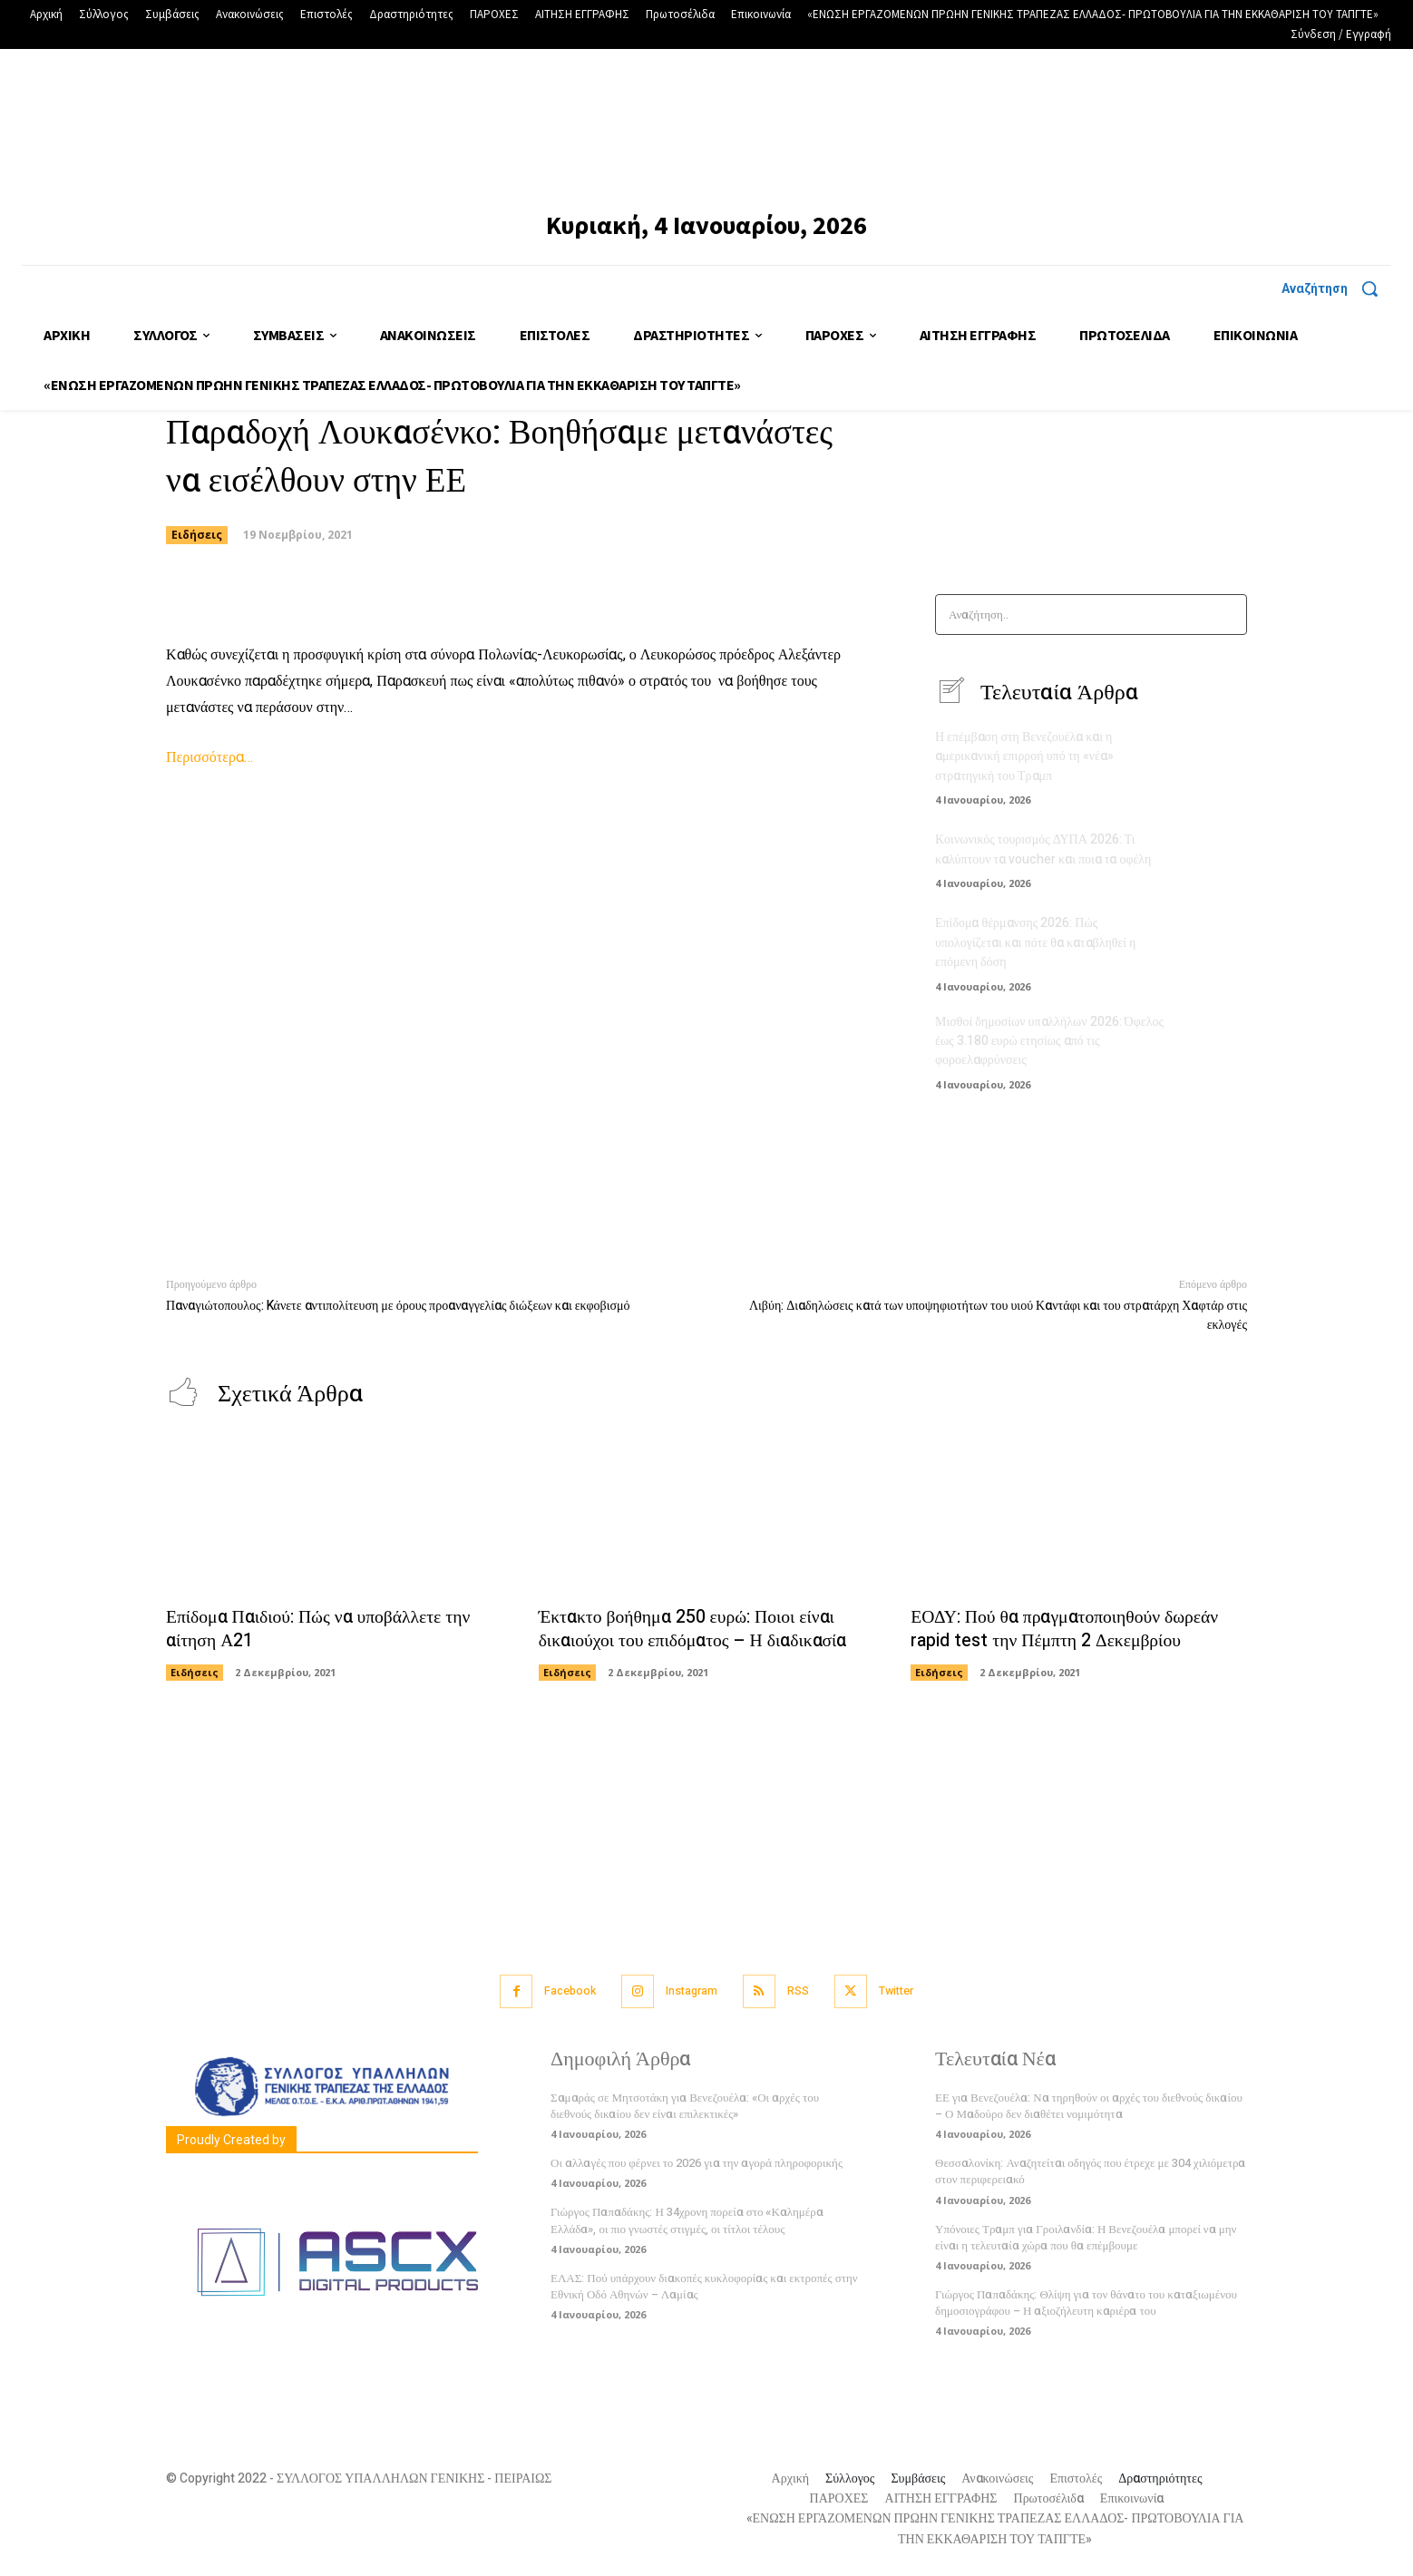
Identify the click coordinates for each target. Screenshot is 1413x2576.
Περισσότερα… (209, 757)
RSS (802, 1988)
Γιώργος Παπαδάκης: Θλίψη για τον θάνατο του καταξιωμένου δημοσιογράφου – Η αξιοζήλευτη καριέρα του (1086, 2300)
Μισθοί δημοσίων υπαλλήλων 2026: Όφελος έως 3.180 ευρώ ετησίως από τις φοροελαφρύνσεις (1049, 1039)
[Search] (1227, 614)
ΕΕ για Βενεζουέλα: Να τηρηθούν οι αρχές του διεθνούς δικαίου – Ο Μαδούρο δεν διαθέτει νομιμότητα (1088, 2103)
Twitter (904, 1988)
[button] (1336, 288)
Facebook (563, 1988)
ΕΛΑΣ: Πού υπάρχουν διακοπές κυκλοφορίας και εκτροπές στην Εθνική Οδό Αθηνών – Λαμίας (704, 2283)
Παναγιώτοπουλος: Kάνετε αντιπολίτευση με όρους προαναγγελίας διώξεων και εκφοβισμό (398, 1302)
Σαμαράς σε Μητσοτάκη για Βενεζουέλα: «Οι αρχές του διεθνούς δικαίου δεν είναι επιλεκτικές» (685, 2103)
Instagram (690, 1988)
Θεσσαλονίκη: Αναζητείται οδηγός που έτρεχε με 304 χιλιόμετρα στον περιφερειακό (1090, 2168)
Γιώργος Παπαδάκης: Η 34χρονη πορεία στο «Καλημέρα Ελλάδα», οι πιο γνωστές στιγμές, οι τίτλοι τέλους (687, 2217)
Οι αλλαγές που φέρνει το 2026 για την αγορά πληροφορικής (697, 2160)
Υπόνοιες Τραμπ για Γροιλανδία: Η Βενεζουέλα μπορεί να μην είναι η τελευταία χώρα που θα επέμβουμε (1085, 2234)
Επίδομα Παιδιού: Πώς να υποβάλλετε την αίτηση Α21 (320, 1627)
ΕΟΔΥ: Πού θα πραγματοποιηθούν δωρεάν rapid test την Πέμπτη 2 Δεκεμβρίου (1067, 1627)
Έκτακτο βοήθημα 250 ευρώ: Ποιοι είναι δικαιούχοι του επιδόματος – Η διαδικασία (695, 1627)
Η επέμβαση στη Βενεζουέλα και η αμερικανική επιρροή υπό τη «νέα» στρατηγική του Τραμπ (1024, 756)
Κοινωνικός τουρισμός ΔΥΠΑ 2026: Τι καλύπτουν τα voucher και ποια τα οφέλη (1043, 850)
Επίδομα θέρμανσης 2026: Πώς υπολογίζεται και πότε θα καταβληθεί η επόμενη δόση (1035, 942)
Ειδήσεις (197, 535)
